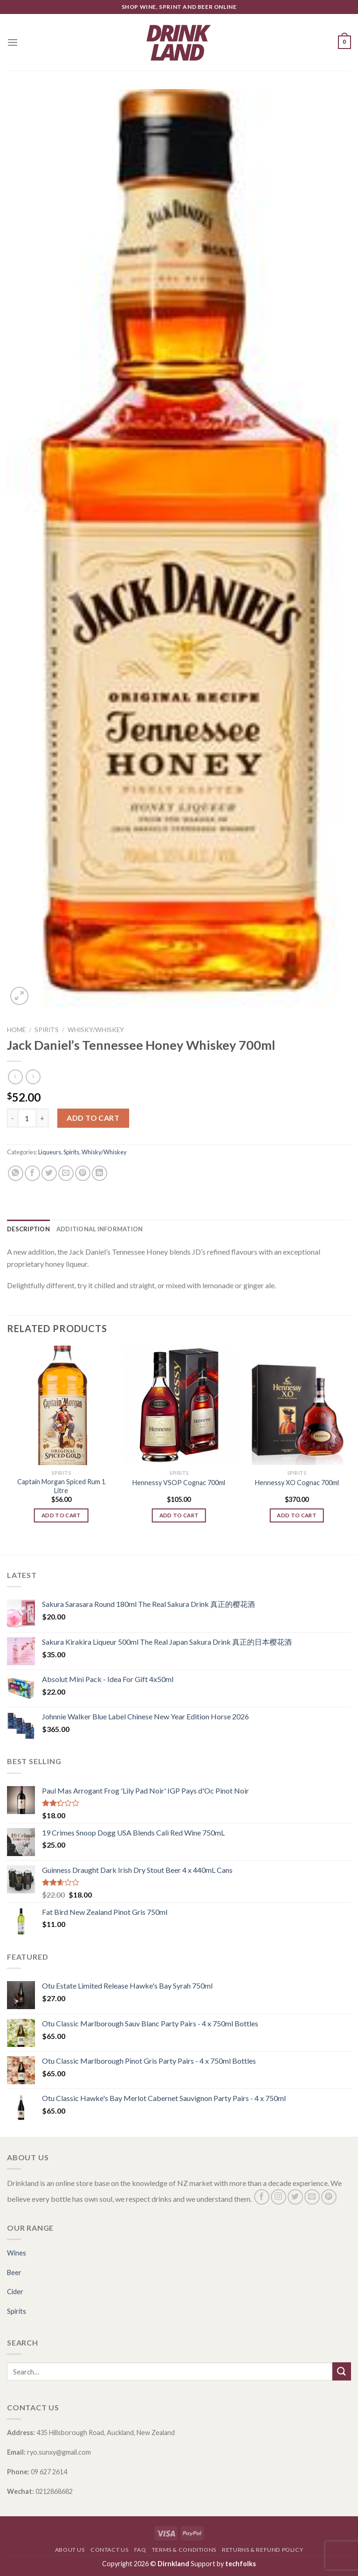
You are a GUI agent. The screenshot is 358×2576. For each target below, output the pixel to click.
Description (28, 1229)
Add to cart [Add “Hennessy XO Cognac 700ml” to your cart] (297, 1515)
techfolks (240, 2564)
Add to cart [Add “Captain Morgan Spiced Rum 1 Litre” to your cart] (61, 1515)
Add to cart (93, 1117)
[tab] (28, 1229)
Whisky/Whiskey (96, 1029)
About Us (70, 2549)
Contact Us (109, 2549)
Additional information (99, 1229)
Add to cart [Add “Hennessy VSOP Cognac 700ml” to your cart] (179, 1515)
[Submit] (341, 2371)
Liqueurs (49, 1152)
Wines (16, 2253)
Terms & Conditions (184, 2549)
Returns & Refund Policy (262, 2549)
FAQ (140, 2549)
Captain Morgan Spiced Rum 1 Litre (61, 1486)
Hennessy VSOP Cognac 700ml (178, 1483)
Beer (14, 2272)
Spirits (46, 1029)
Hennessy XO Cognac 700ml (297, 1483)
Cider (15, 2292)
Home (16, 1029)
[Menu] (12, 42)
